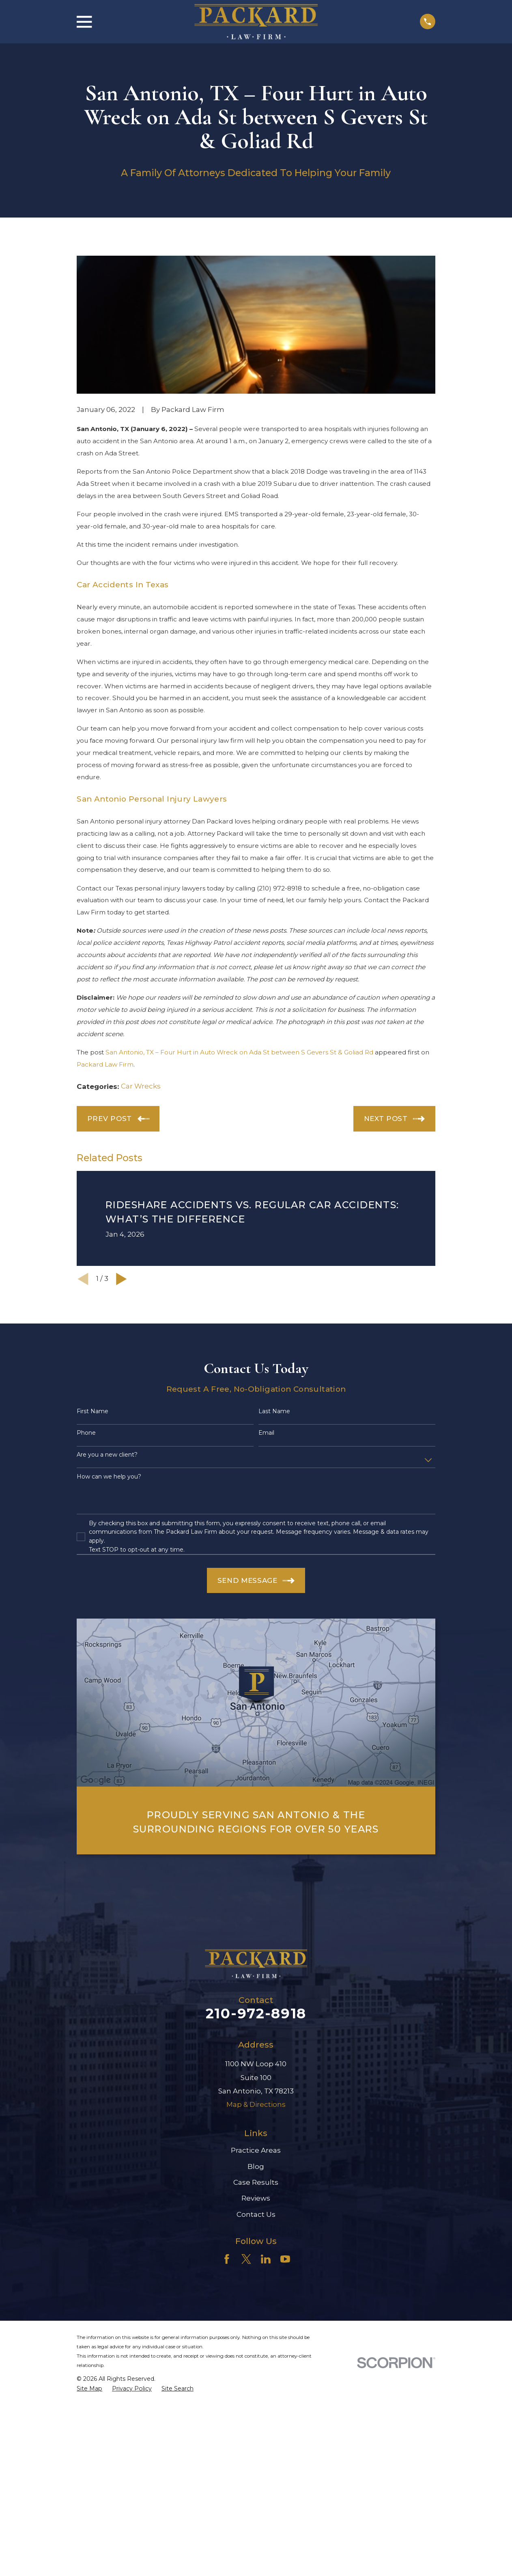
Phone (86, 1432)
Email (266, 1432)
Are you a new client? (107, 1454)
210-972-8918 (256, 2013)
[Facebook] (227, 2259)
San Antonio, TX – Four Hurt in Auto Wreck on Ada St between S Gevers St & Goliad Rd (239, 1052)
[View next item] (121, 1279)
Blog (255, 2166)
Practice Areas (256, 2150)
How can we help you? (109, 1476)
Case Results (255, 2182)
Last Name (274, 1411)
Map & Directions (256, 2104)
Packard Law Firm (105, 1064)
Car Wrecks (141, 1086)
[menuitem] (89, 2389)
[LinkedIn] (266, 2259)
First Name (92, 1411)
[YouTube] (285, 2259)
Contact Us (256, 2214)
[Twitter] (246, 2259)
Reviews (255, 2198)
